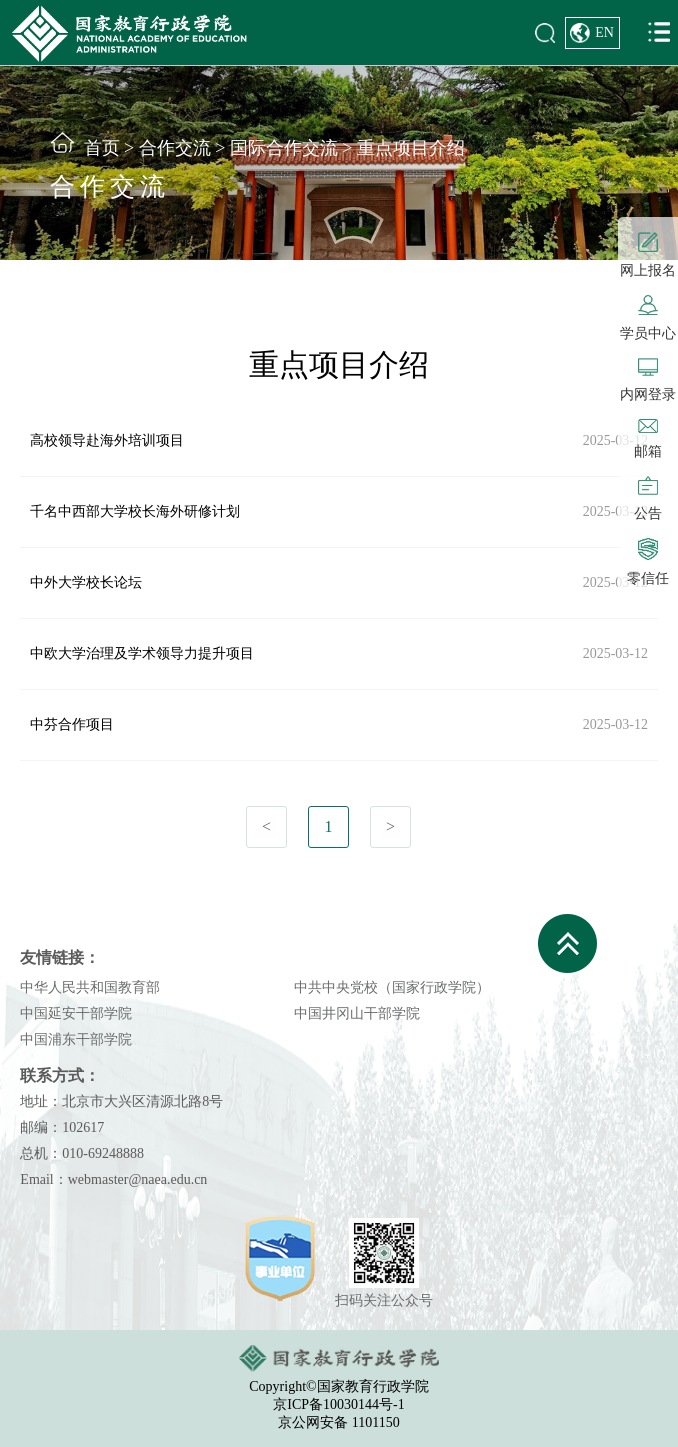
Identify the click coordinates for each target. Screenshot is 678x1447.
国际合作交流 (284, 148)
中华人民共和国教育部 (90, 987)
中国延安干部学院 (76, 1013)
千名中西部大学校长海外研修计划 (135, 511)
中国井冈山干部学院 (357, 1013)
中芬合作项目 (72, 724)
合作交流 (175, 148)
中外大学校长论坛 (86, 582)
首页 (102, 148)
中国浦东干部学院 (76, 1039)
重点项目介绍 (411, 148)
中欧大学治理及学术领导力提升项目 (142, 653)
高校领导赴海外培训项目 (107, 440)
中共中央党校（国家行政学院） (392, 987)
